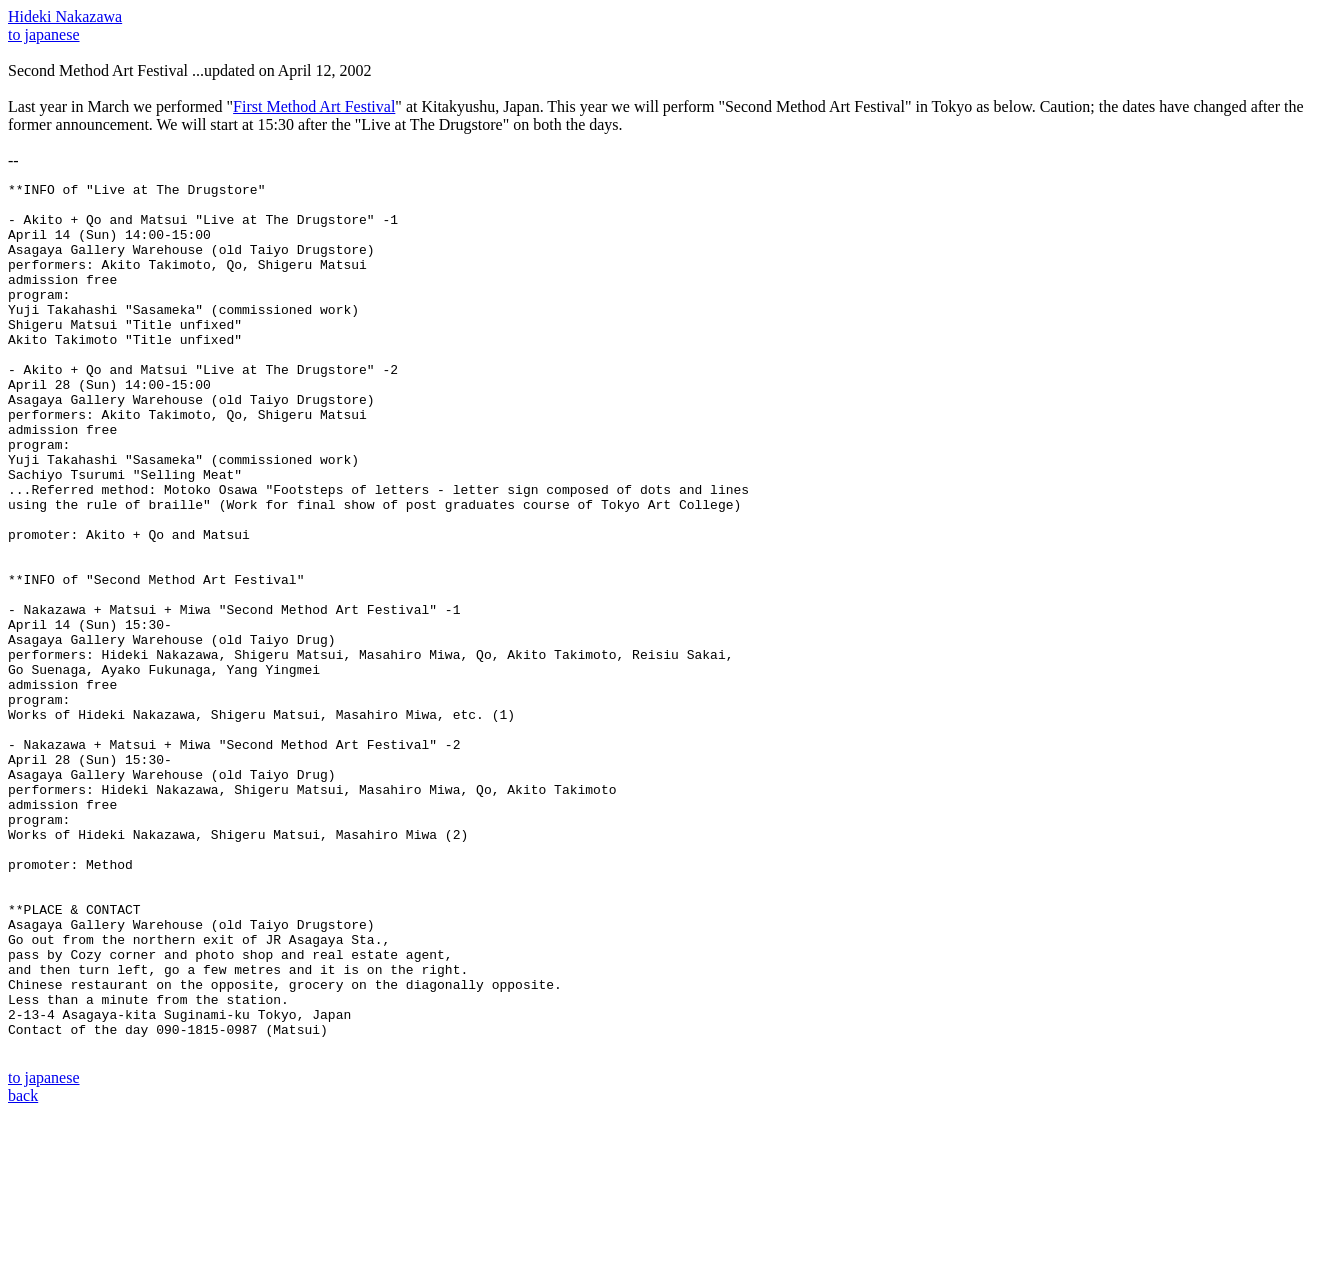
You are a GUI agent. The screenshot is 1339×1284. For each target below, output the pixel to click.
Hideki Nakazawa (65, 16)
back (23, 1266)
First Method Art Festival (314, 106)
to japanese (44, 34)
